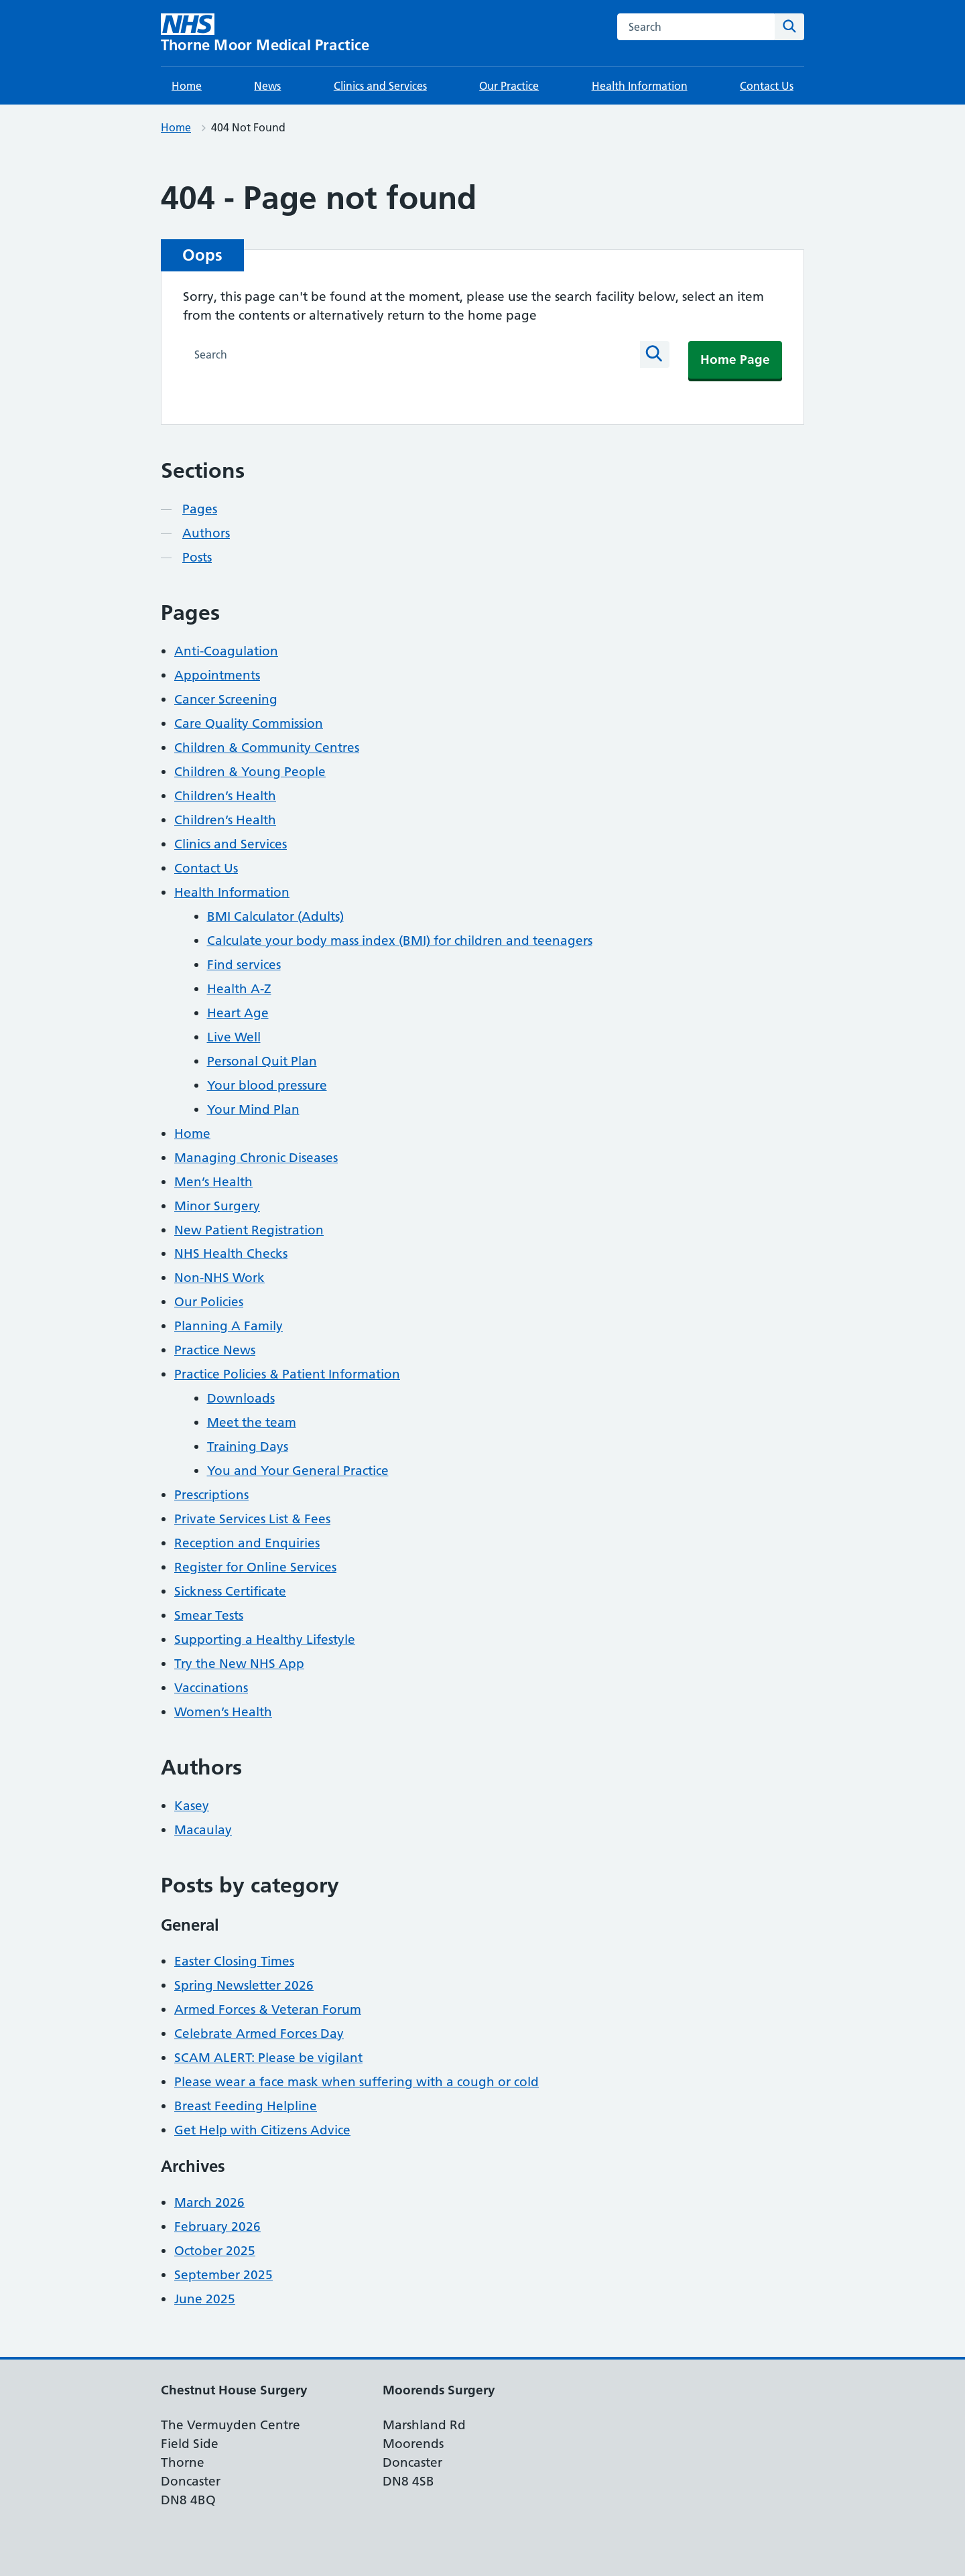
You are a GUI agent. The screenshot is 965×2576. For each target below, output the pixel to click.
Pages (199, 509)
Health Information (640, 85)
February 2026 (217, 2226)
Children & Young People (250, 771)
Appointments (217, 675)
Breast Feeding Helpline (245, 2106)
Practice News (214, 1350)
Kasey (191, 1805)
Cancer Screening (225, 699)
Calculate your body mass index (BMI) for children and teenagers (399, 940)
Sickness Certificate (230, 1591)
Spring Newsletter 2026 (244, 1985)
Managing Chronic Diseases (256, 1157)
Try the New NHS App (239, 1663)
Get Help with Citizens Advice (262, 2130)
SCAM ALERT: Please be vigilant (268, 2057)
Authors (206, 533)
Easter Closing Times (234, 1961)
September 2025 (223, 2274)
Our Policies (208, 1301)
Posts (197, 557)
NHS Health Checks (230, 1253)
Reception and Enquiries (247, 1543)
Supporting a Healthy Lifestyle (264, 1639)
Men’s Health (213, 1181)
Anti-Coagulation (226, 651)
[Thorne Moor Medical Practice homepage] (265, 33)
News (267, 85)
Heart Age (238, 1013)
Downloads (241, 1398)
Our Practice (509, 85)
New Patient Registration (249, 1230)
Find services (244, 964)
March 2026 (209, 2202)
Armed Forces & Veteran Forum (267, 2009)
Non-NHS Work (219, 1277)
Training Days (247, 1446)
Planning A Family (228, 1326)
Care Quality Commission (248, 723)
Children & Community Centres (266, 747)
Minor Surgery (217, 1206)
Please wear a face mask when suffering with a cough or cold (356, 2081)
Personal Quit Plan (262, 1061)
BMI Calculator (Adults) (275, 916)
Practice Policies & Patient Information (287, 1374)
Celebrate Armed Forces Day (259, 2033)
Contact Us (766, 85)
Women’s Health (223, 1712)
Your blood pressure (267, 1085)
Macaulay (203, 1830)
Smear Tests (208, 1615)
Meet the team (251, 1422)
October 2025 (214, 2250)
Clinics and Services (380, 85)
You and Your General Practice (298, 1470)
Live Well (234, 1037)
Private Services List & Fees (252, 1519)
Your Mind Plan (253, 1109)
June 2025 (204, 2299)
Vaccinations (211, 1687)
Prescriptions (211, 1494)
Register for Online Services (255, 1567)
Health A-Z (239, 988)
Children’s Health (225, 795)
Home (187, 85)
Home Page (735, 359)
